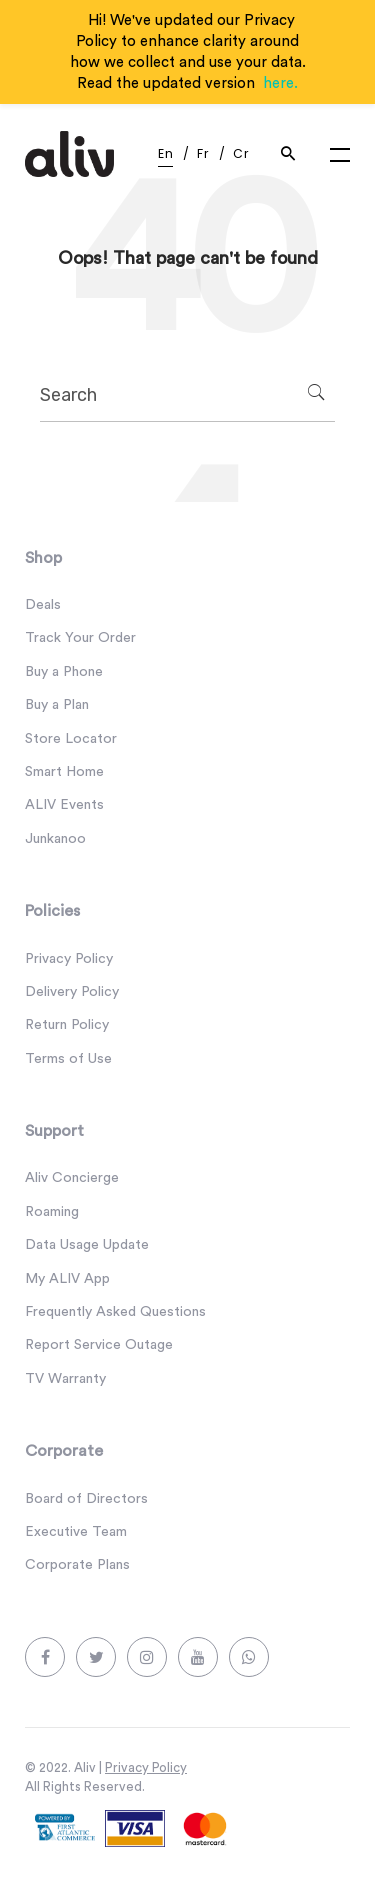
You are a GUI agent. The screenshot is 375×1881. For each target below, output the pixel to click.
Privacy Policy (146, 1767)
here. (280, 83)
